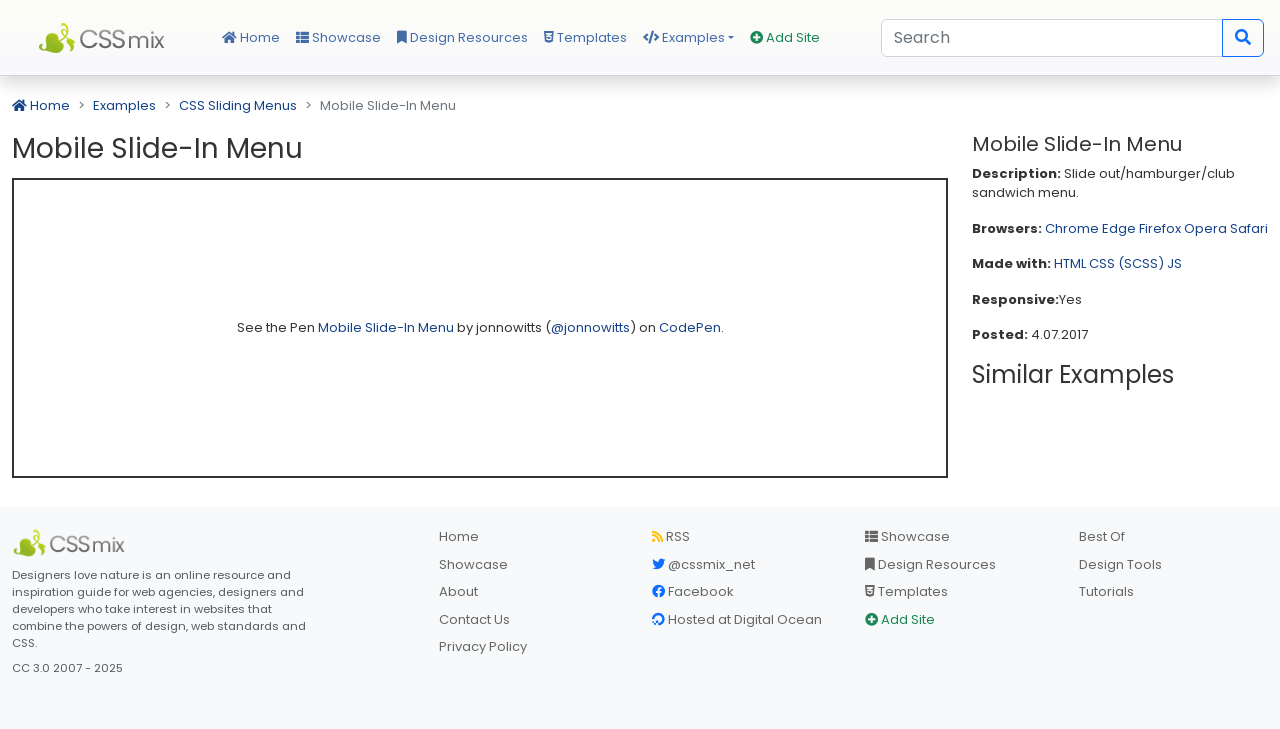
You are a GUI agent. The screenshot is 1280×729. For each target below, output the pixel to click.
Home (251, 37)
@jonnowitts (590, 327)
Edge (1119, 228)
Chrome (1072, 228)
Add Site (785, 37)
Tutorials (1106, 591)
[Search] (1052, 38)
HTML (1070, 263)
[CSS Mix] (72, 543)
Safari (1249, 228)
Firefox (1160, 228)
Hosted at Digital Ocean (737, 619)
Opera (1205, 228)
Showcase (338, 37)
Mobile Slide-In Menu (387, 327)
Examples (684, 37)
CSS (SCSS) (1126, 263)
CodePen (690, 327)
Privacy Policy (483, 646)
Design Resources (462, 37)
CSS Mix (105, 38)
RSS (671, 536)
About (458, 591)
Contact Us (474, 619)
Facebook (693, 591)
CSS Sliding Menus (238, 105)
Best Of (1102, 536)
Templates (585, 37)
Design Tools (1120, 564)
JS (1174, 263)
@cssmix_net (703, 564)
